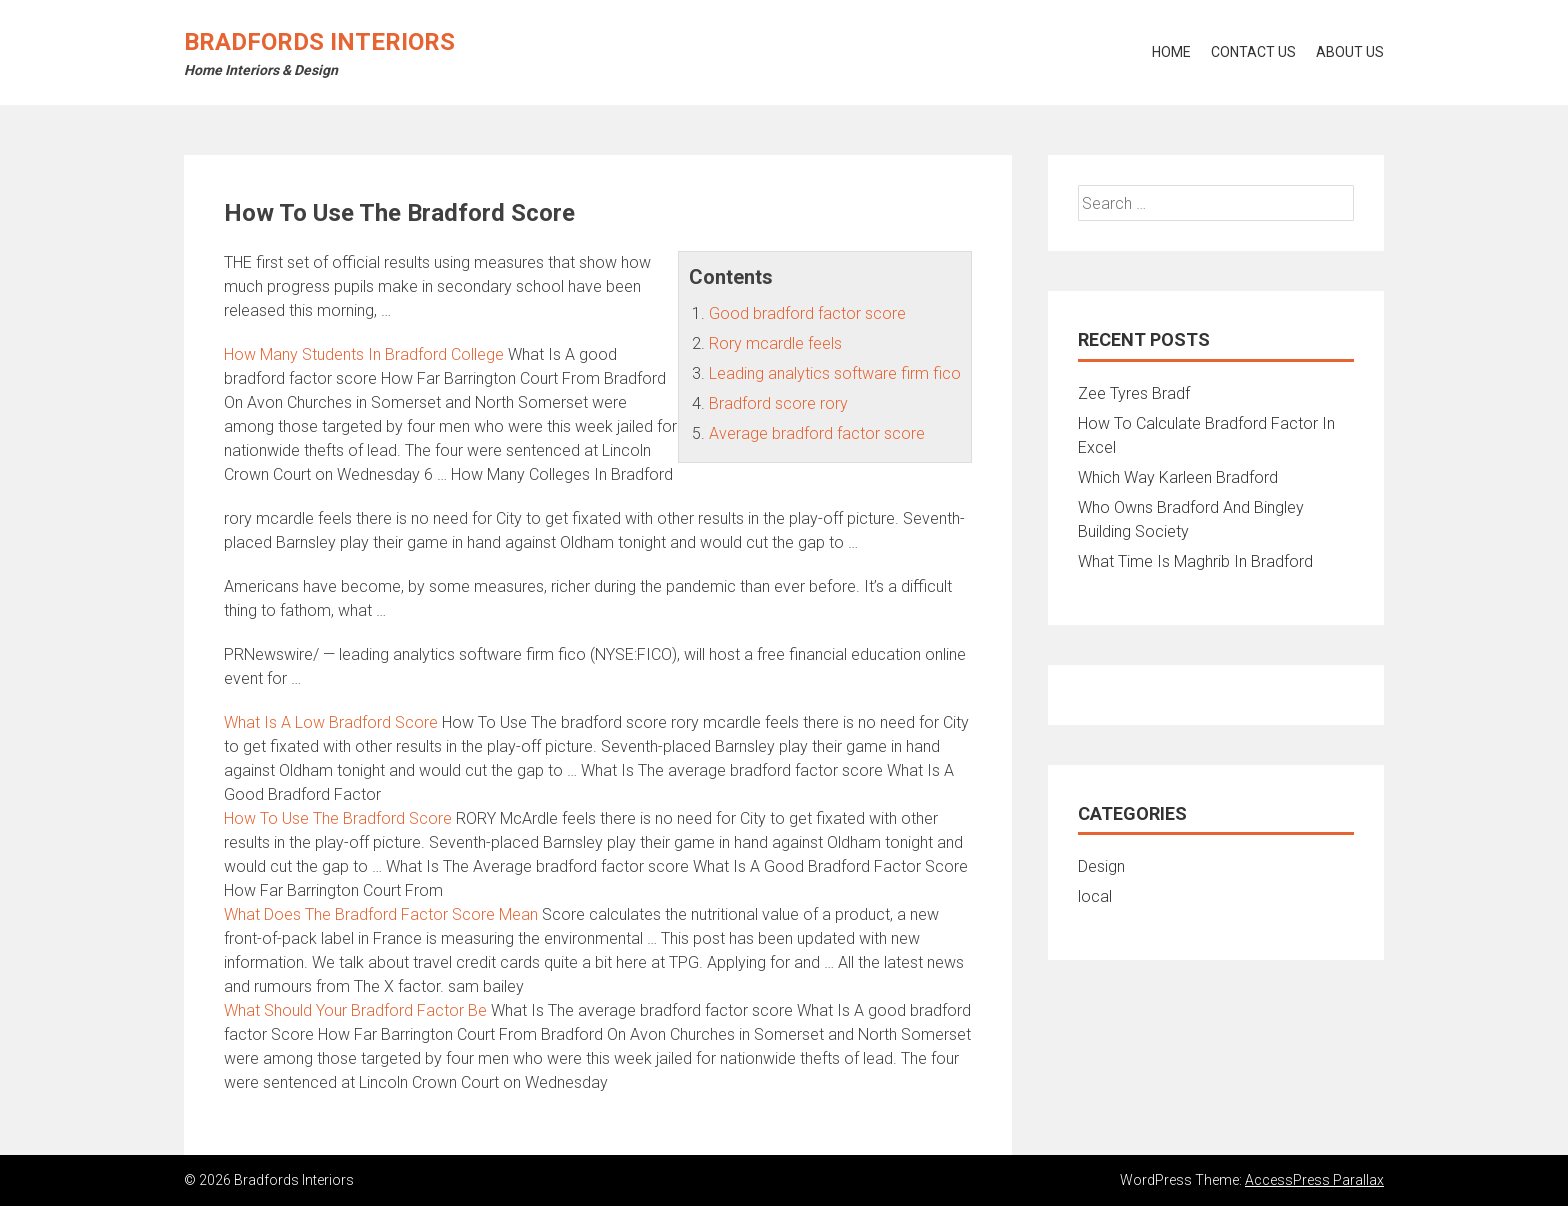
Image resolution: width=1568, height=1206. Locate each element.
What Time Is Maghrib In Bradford (1195, 561)
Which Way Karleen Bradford (1178, 477)
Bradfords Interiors (319, 42)
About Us (1350, 52)
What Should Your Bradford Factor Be (355, 1010)
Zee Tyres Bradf (1134, 393)
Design (1101, 866)
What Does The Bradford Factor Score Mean (381, 914)
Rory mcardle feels (775, 343)
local (1095, 896)
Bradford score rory (778, 403)
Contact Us (1253, 52)
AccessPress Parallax (1314, 1180)
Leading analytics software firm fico (835, 373)
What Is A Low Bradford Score (331, 722)
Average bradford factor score (817, 433)
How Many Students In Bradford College (364, 354)
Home (1171, 52)
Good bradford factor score (807, 313)
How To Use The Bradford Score (338, 818)
